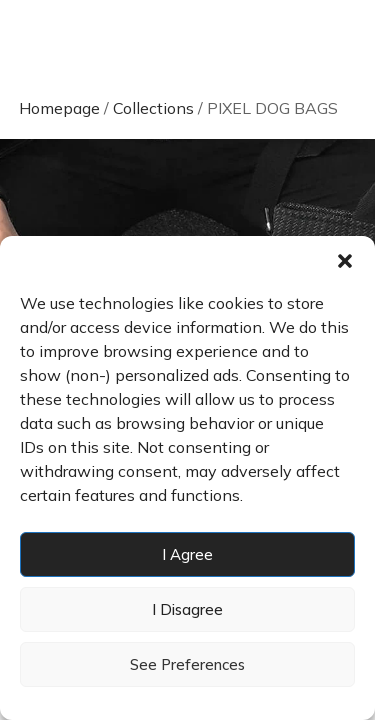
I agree (187, 554)
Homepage (59, 108)
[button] (345, 261)
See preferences (187, 664)
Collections (153, 108)
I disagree (187, 609)
